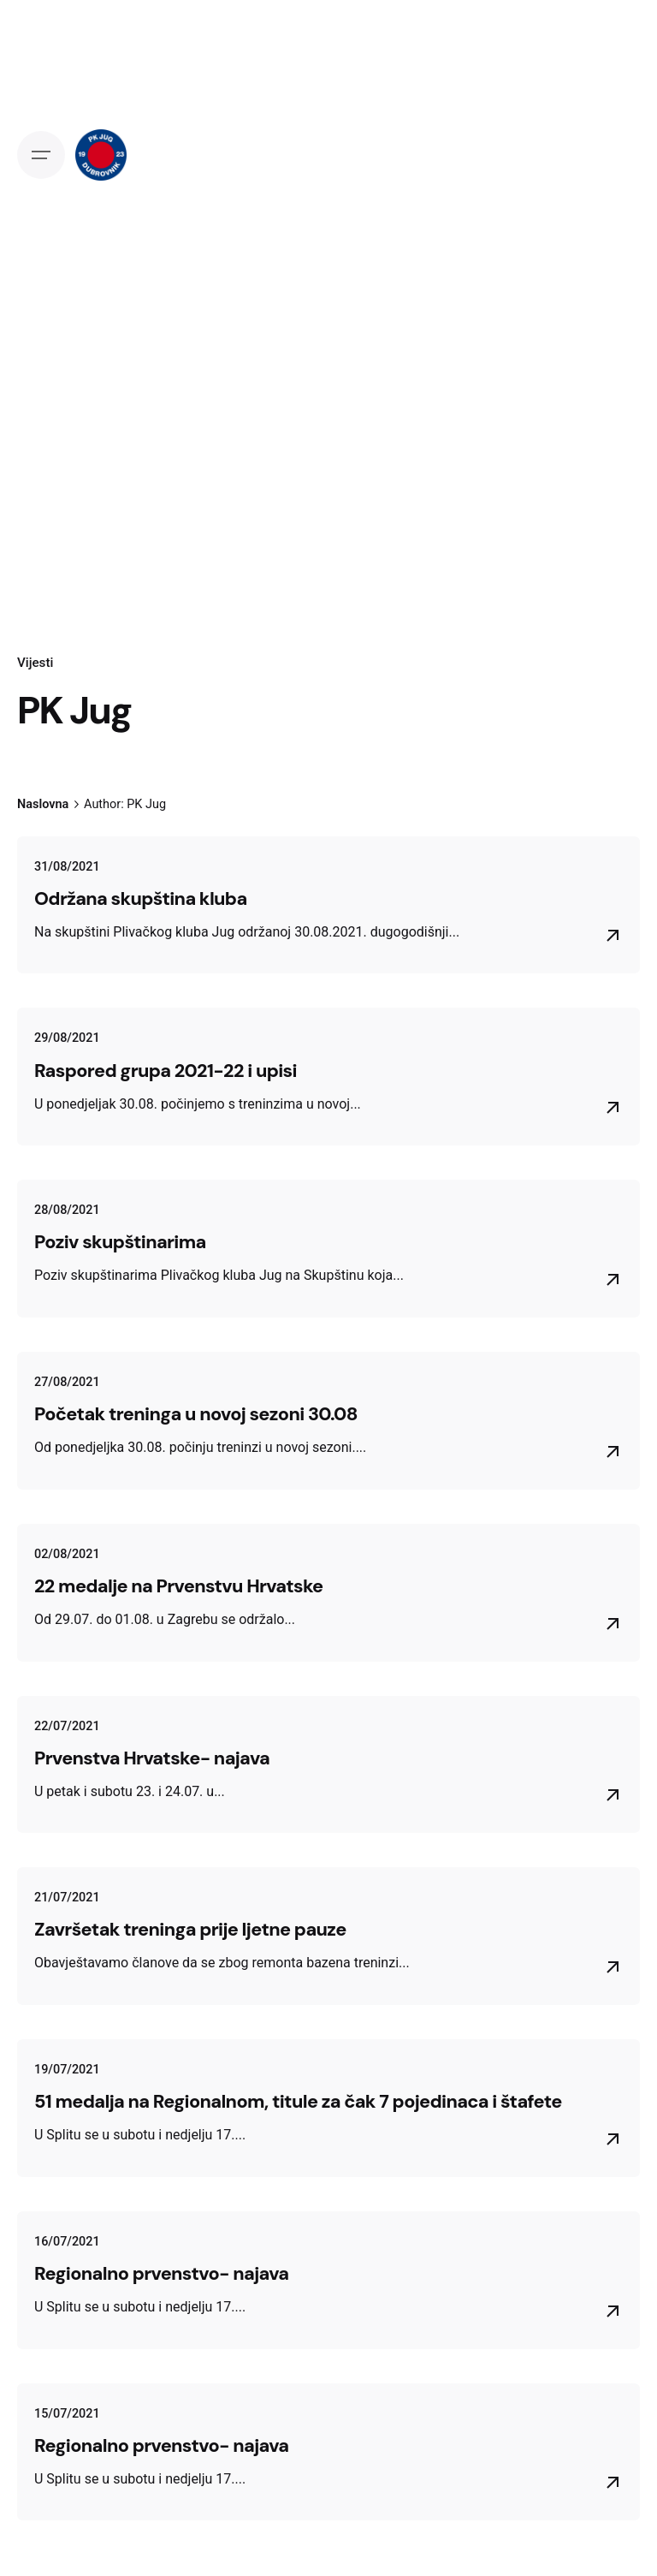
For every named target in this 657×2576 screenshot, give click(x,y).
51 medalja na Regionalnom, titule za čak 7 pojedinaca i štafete (298, 2102)
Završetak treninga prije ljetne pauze (190, 1930)
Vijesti (35, 662)
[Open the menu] (41, 155)
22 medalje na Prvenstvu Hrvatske (178, 1586)
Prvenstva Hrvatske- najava (151, 1758)
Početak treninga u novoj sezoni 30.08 (196, 1414)
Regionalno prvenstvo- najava (161, 2274)
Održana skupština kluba (140, 899)
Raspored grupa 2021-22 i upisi (165, 1071)
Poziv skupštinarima (120, 1242)
